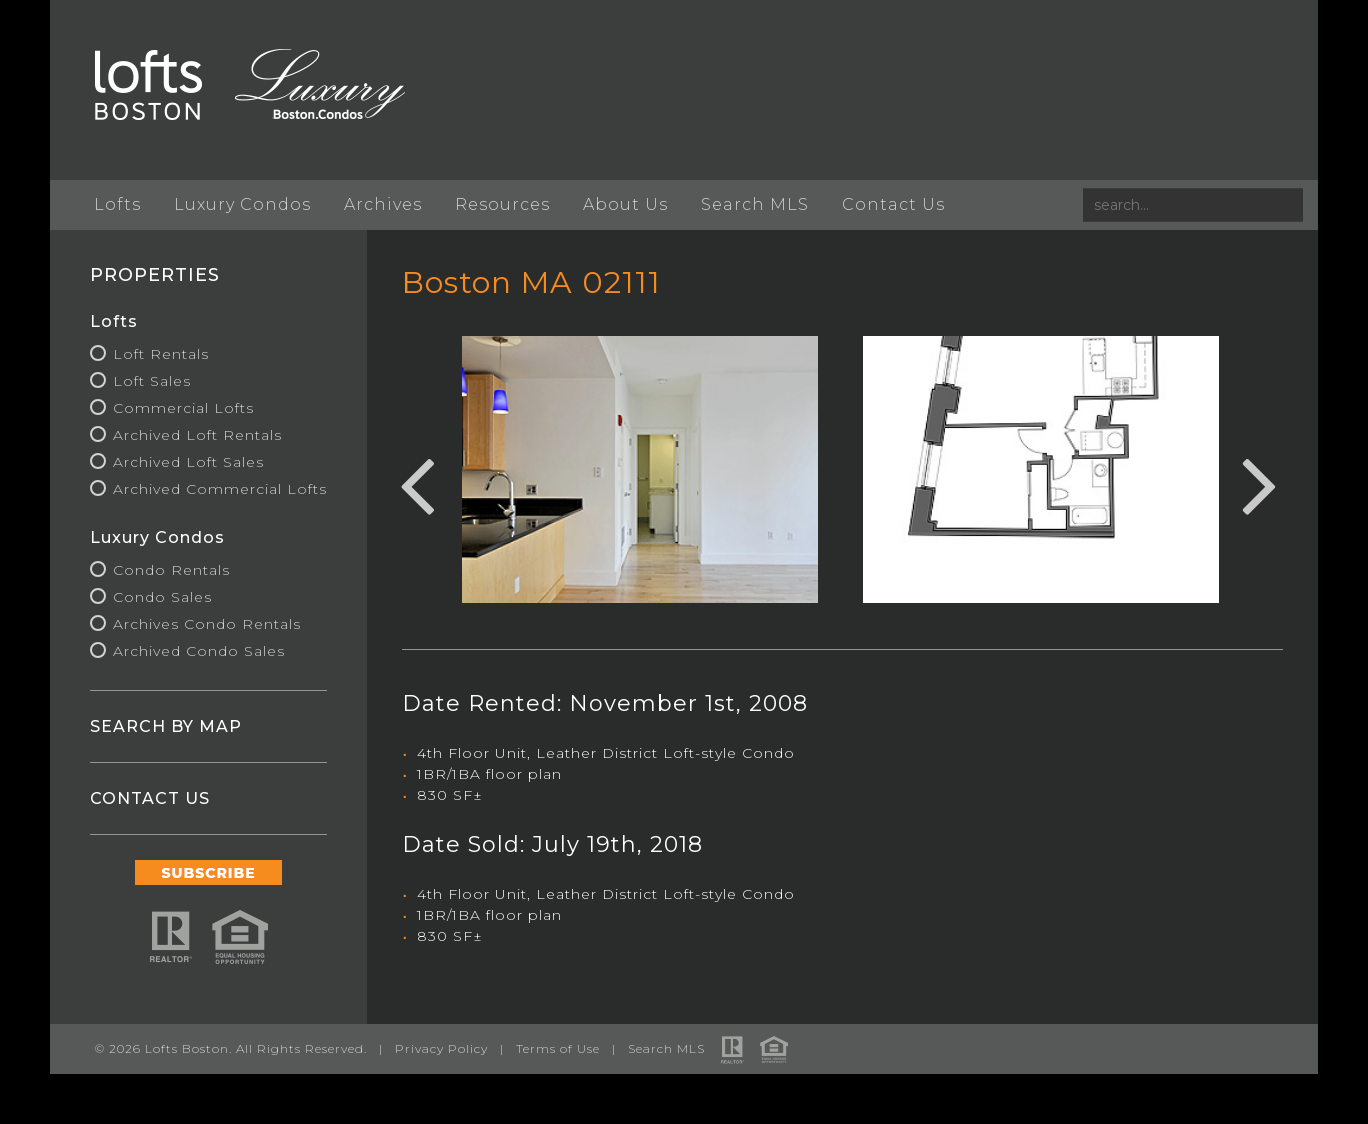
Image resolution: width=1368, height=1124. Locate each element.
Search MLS (755, 204)
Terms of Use (558, 1048)
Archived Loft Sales (188, 462)
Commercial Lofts (183, 408)
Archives (383, 204)
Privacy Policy (441, 1048)
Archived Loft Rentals (197, 435)
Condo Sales (162, 597)
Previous (417, 483)
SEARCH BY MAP (166, 726)
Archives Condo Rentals (207, 624)
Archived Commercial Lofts (220, 489)
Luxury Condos (242, 204)
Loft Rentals (161, 354)
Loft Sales (152, 381)
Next (1260, 483)
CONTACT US (150, 798)
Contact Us (893, 204)
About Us (625, 204)
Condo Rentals (171, 570)
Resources (502, 204)
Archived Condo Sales (199, 651)
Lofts (117, 204)
